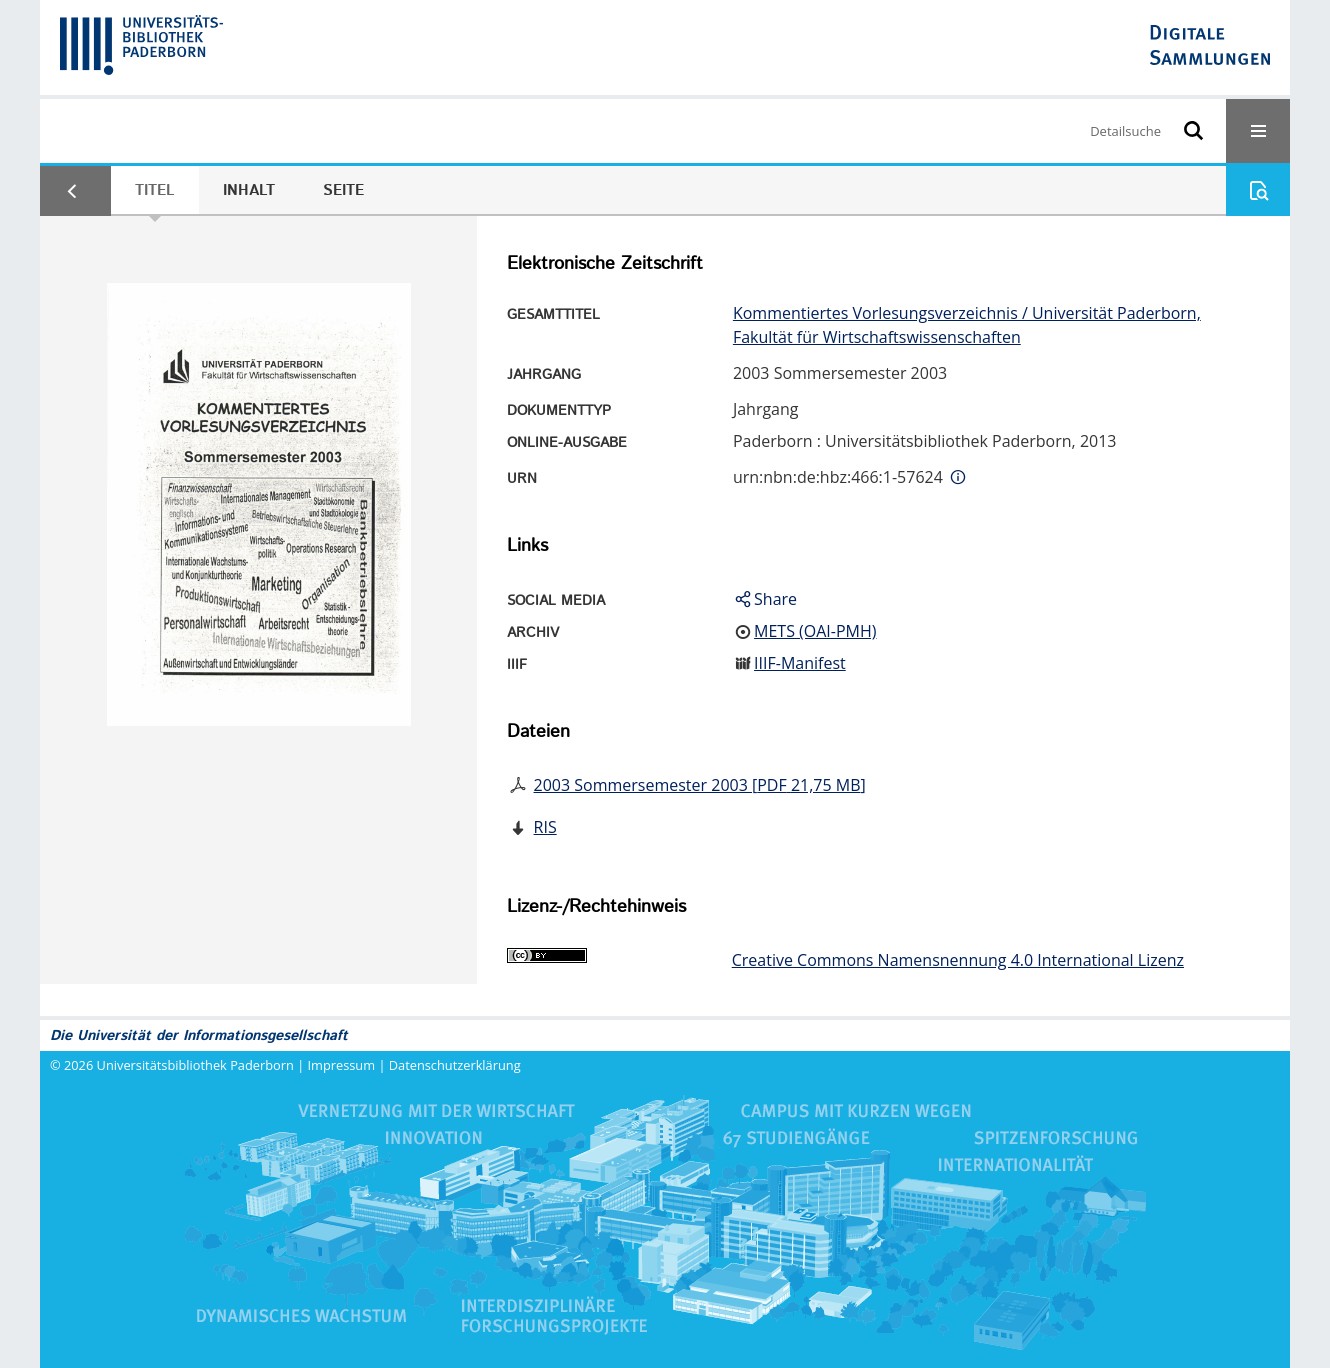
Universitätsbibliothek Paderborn (195, 1065)
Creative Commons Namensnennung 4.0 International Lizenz (958, 960)
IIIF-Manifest (800, 663)
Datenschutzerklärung (455, 1065)
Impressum (342, 1065)
